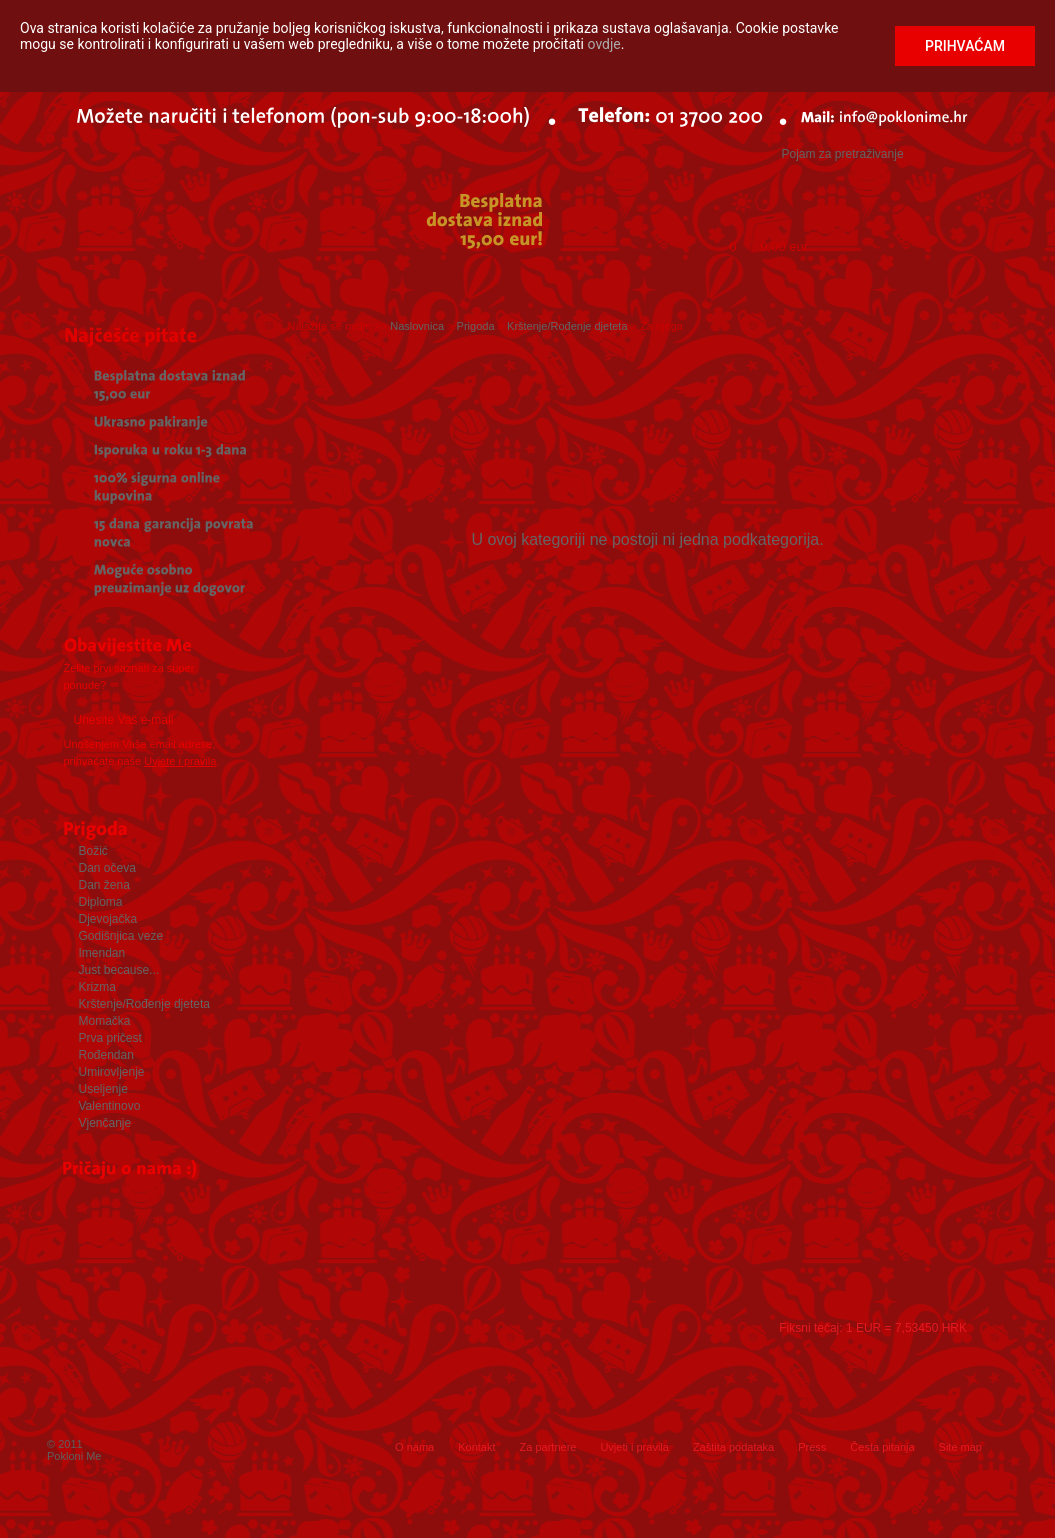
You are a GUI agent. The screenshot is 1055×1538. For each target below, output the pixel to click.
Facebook (343, 1405)
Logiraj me (717, 193)
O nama (414, 1447)
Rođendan (953, 283)
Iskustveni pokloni (489, 283)
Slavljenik (225, 283)
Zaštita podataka (733, 1447)
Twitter (394, 1405)
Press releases (525, 1249)
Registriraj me (834, 193)
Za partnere (548, 1447)
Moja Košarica (786, 228)
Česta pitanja (882, 1447)
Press (812, 1447)
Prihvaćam (965, 46)
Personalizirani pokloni (703, 283)
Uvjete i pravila (180, 761)
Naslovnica (417, 326)
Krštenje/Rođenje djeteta (567, 326)
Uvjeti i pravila (634, 1447)
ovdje (604, 44)
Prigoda (119, 283)
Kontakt (476, 1447)
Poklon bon (338, 283)
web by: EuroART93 (945, 1509)
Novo (855, 283)
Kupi (967, 239)
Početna (54, 283)
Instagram (445, 1405)
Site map (960, 1447)
